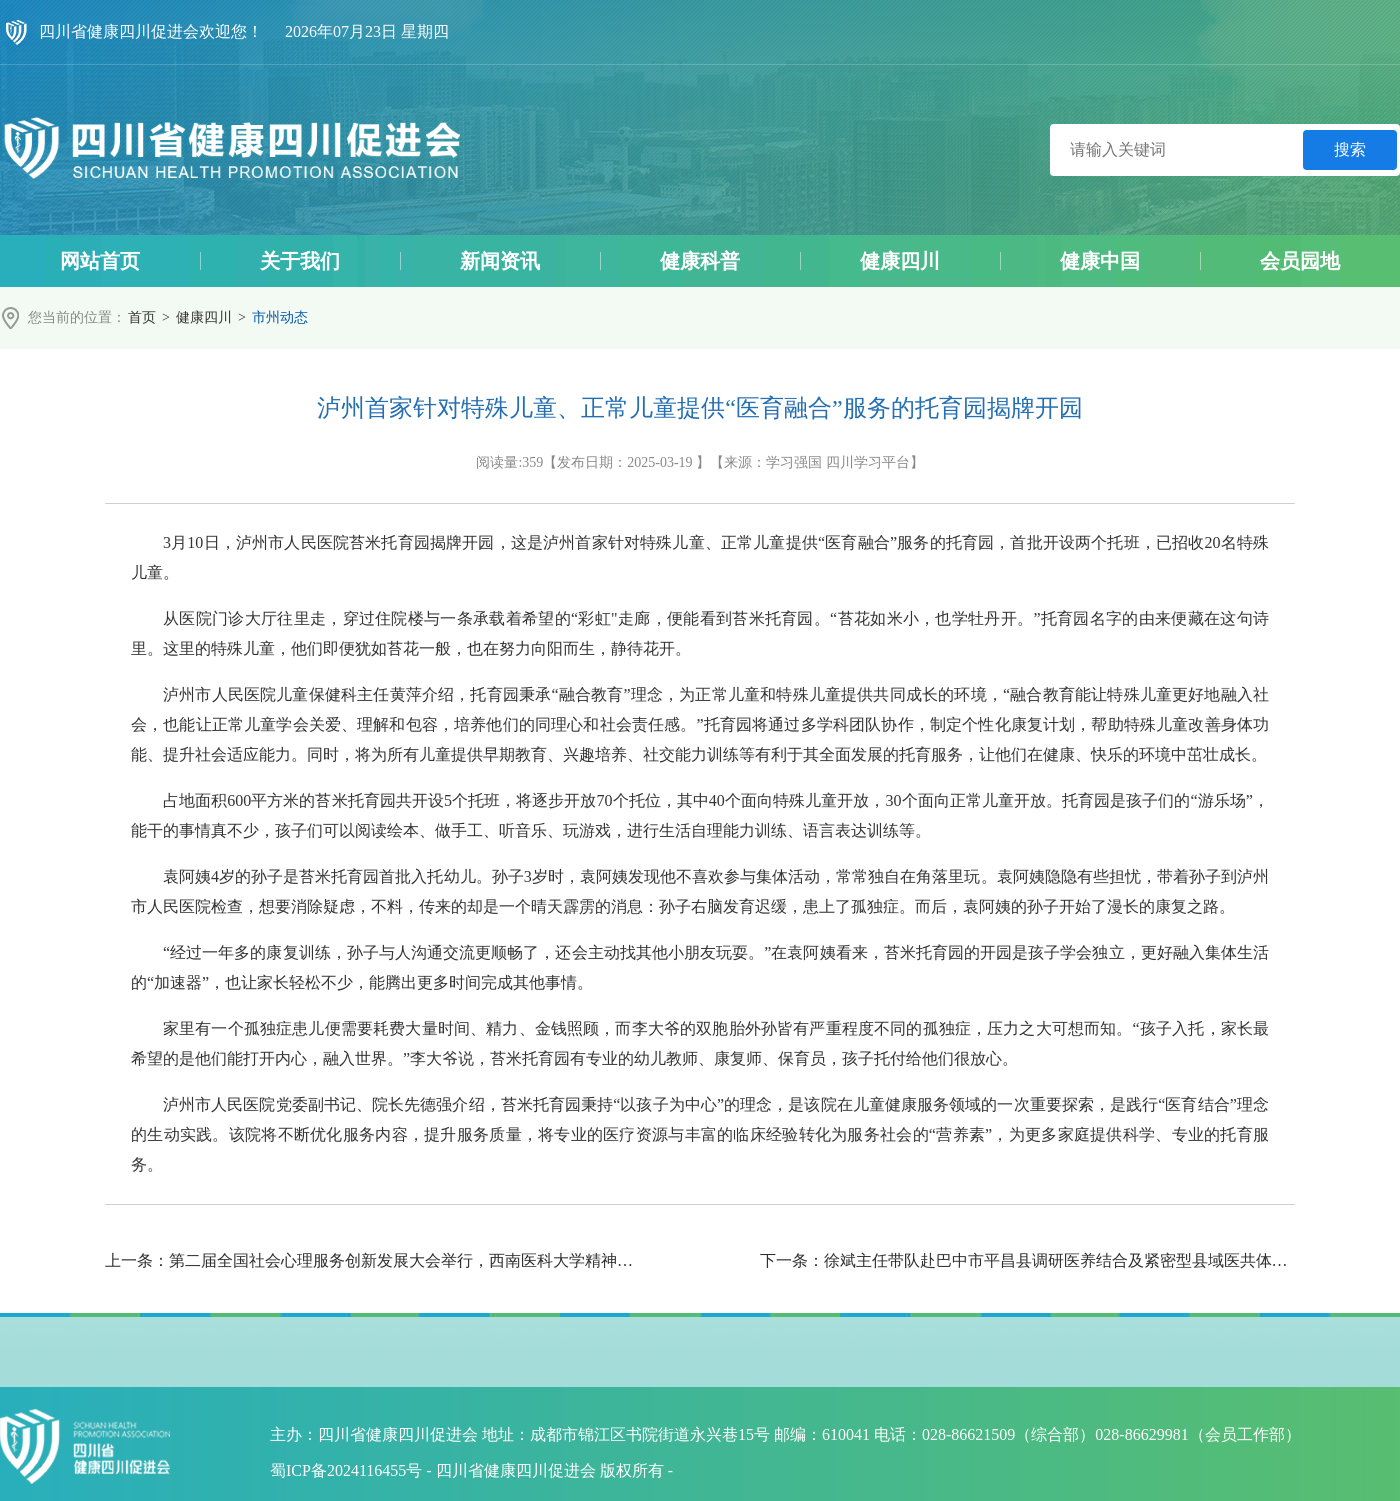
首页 (142, 317)
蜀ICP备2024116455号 (346, 1470)
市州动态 (280, 317)
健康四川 (204, 317)
